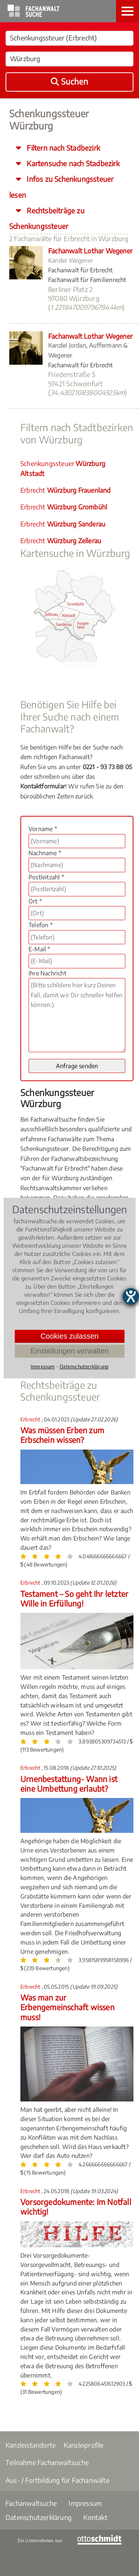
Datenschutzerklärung (39, 2517)
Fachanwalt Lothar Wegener (90, 250)
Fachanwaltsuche (31, 2503)
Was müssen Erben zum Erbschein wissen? (62, 1435)
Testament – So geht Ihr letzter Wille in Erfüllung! (74, 1598)
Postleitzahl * (46, 877)
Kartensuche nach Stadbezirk (72, 163)
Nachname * (45, 853)
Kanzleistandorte (31, 2445)
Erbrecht (65, 490)
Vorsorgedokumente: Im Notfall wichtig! (75, 2206)
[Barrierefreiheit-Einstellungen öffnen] (131, 1296)
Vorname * (43, 829)
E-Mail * (39, 949)
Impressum (85, 2503)
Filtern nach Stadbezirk (62, 147)
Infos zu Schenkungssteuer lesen (61, 186)
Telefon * (41, 925)
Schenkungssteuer (62, 468)
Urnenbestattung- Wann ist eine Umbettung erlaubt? (69, 1784)
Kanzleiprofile (84, 2445)
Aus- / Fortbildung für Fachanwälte (57, 2480)
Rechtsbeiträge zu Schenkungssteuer (47, 218)
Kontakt (95, 2517)
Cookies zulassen (69, 1336)
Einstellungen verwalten (69, 1351)
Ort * (35, 901)
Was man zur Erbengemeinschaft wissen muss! (67, 2007)
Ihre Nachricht (47, 973)
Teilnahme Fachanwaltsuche (47, 2462)
